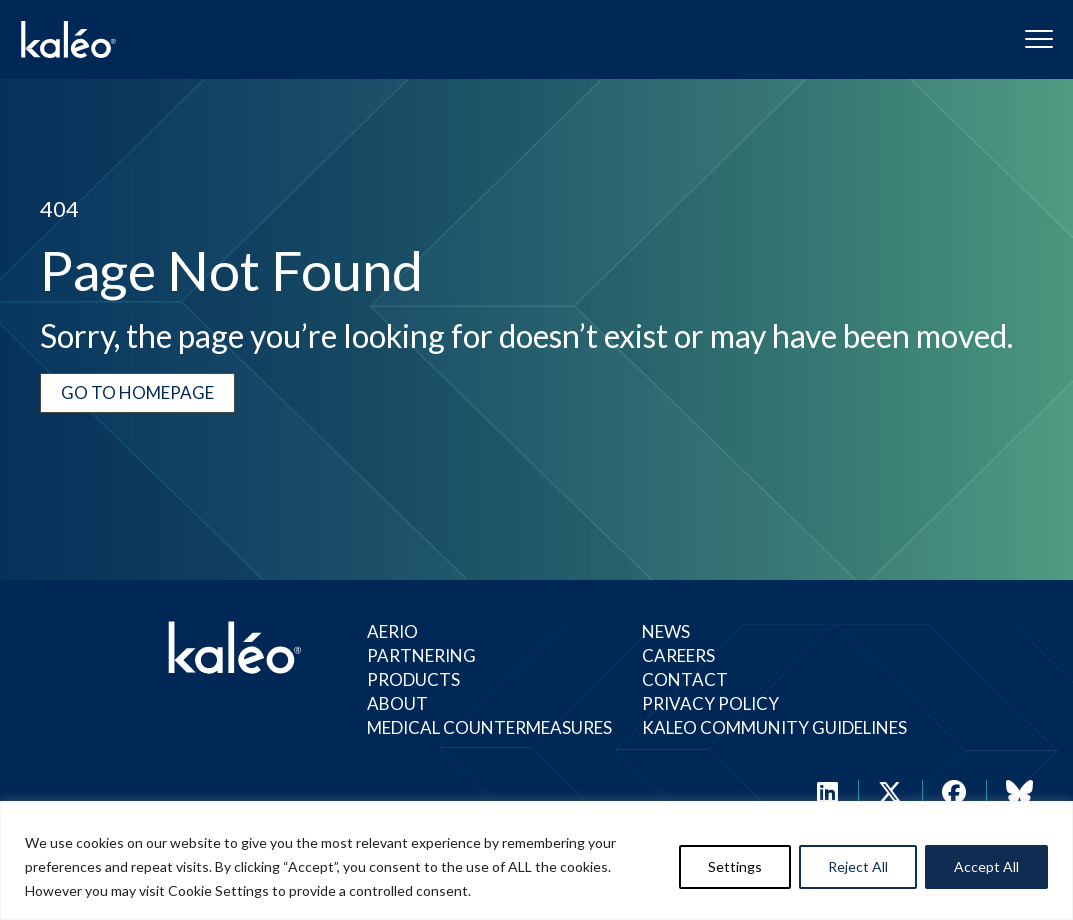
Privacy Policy (710, 703)
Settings (735, 866)
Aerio (392, 631)
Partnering (421, 655)
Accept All (986, 866)
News (666, 631)
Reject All (858, 866)
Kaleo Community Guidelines (774, 727)
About (397, 703)
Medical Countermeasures (489, 727)
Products (413, 679)
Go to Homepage (137, 392)
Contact (685, 679)
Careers (678, 655)
